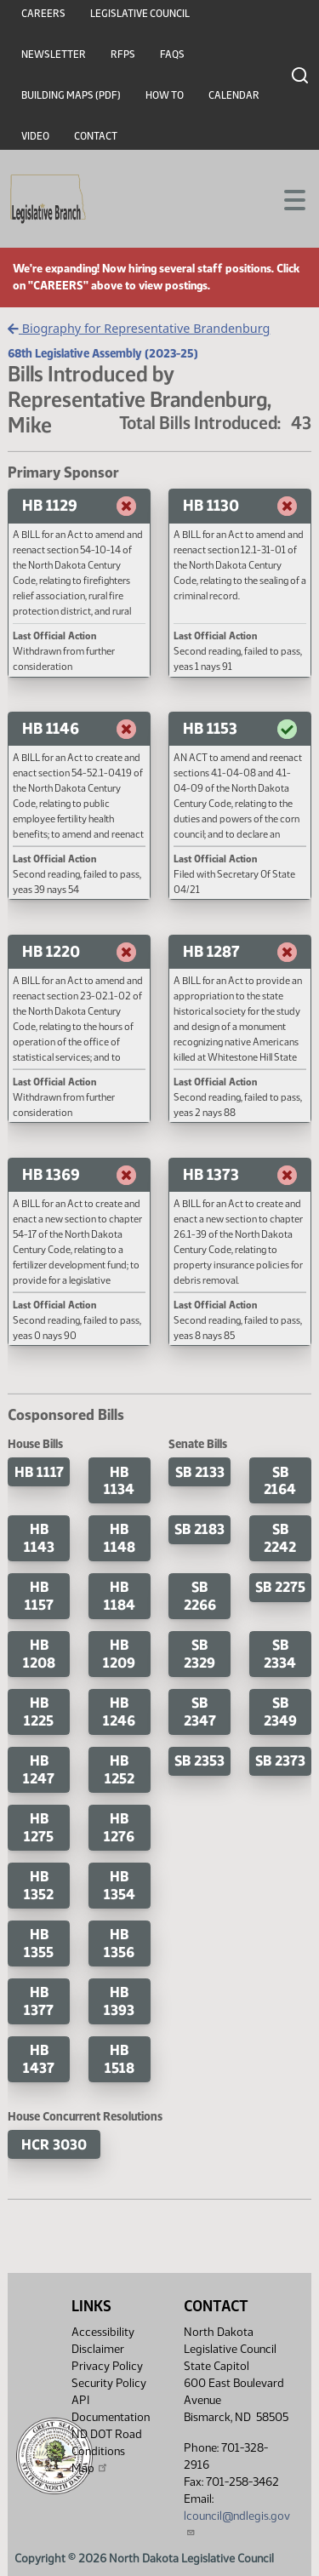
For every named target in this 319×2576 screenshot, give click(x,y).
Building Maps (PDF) (71, 95)
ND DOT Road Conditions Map (106, 2451)
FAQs (172, 54)
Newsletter (53, 54)
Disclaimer (97, 2349)
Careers (43, 14)
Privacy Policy (107, 2366)
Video (35, 136)
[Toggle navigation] (286, 198)
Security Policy (108, 2383)
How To (164, 95)
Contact (95, 136)
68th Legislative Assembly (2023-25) (103, 353)
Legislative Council (140, 14)
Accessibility (102, 2332)
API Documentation (110, 2408)
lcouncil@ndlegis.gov (237, 2523)
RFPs (123, 54)
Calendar (233, 95)
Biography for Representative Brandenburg (139, 328)
